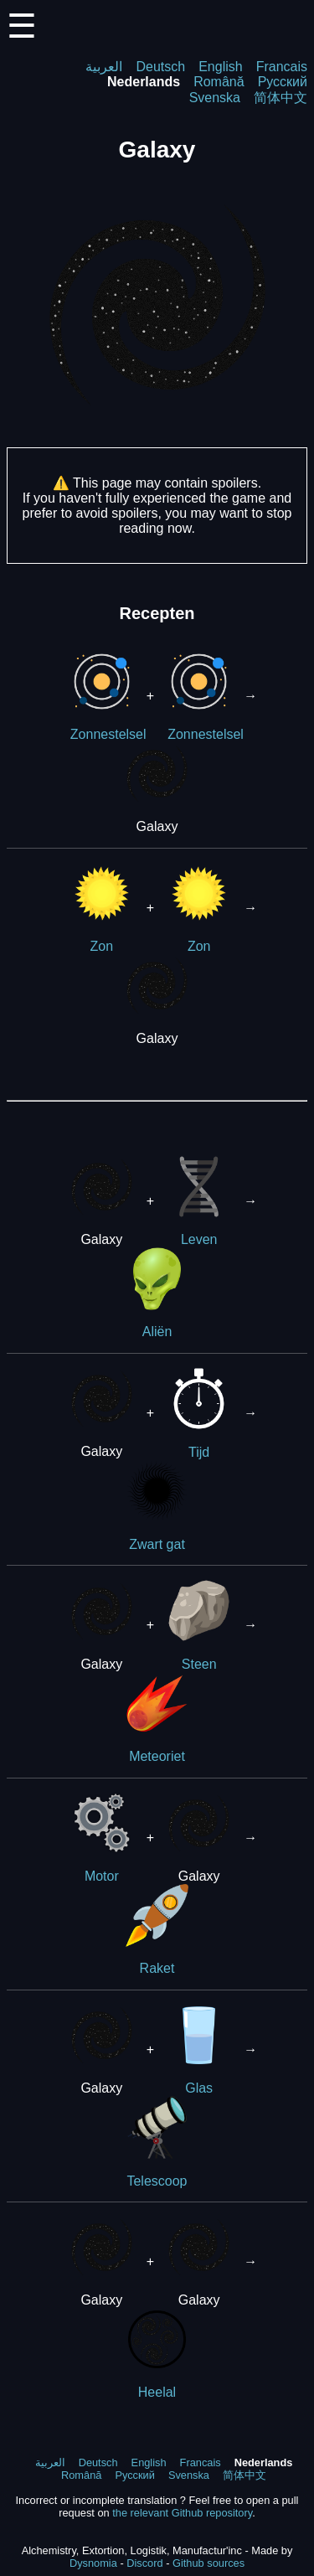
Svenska (214, 97)
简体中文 (280, 97)
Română (218, 82)
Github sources (208, 2563)
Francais (281, 66)
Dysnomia (93, 2563)
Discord (144, 2563)
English (220, 66)
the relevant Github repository (182, 2512)
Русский (282, 82)
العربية (103, 66)
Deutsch (160, 66)
